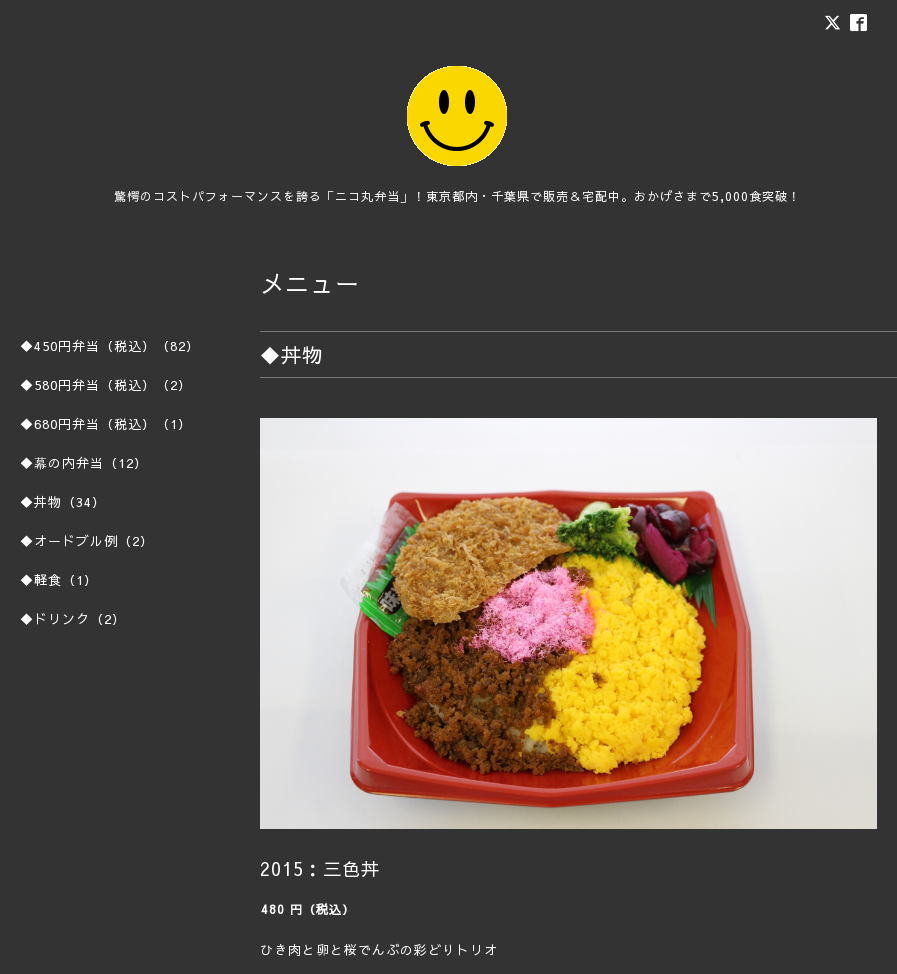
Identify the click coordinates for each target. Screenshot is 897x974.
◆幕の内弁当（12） (84, 463)
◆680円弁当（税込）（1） (106, 424)
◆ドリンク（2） (73, 619)
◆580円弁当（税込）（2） (106, 385)
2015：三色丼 (320, 868)
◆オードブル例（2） (87, 541)
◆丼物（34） (63, 502)
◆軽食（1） (59, 580)
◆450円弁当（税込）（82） (110, 346)
